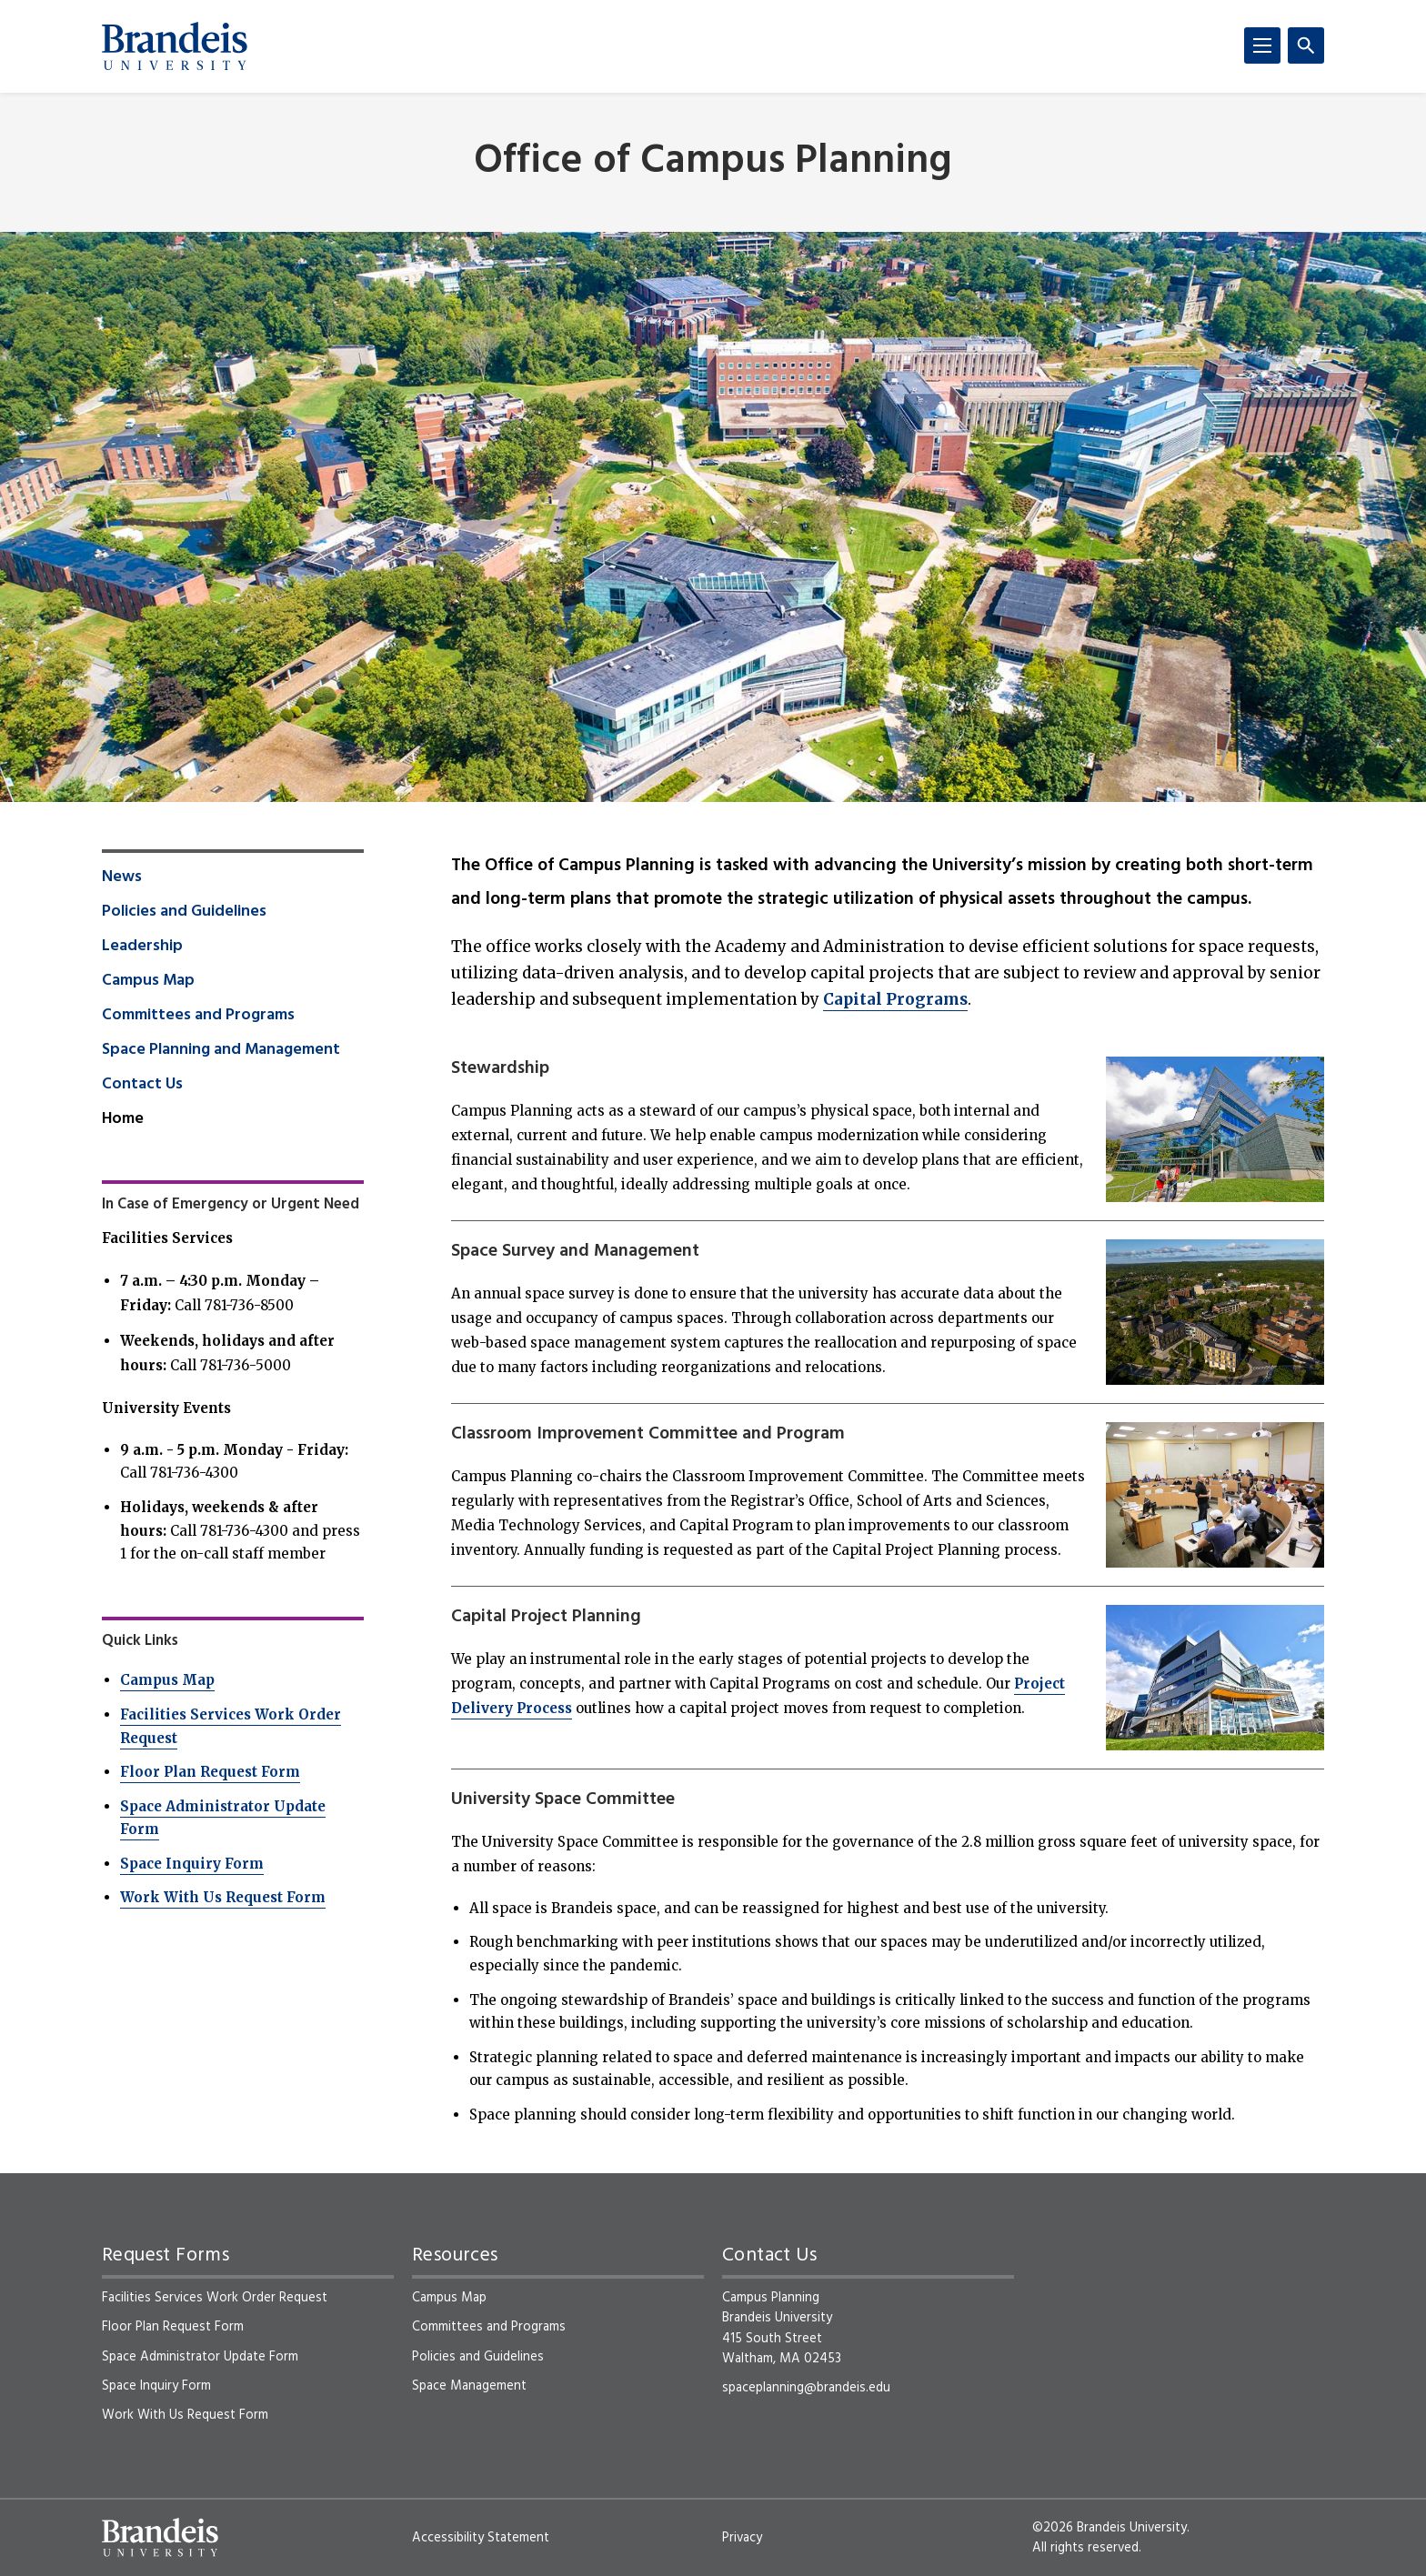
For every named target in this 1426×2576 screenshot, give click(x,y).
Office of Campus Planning (713, 162)
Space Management (469, 2386)
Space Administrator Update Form (200, 2357)
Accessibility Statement (480, 2538)
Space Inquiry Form (192, 1863)
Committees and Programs (198, 1016)
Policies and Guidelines (184, 912)
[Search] (1306, 45)
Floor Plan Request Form (210, 1771)
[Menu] (1262, 45)
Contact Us (142, 1085)
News (122, 877)
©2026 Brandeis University (1109, 2528)
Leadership (142, 947)
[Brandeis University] (174, 46)
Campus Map (148, 981)
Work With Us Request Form (223, 1897)
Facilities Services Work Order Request (214, 2298)
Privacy (742, 2538)
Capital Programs (895, 999)
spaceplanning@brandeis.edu (806, 2388)
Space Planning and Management (221, 1050)
